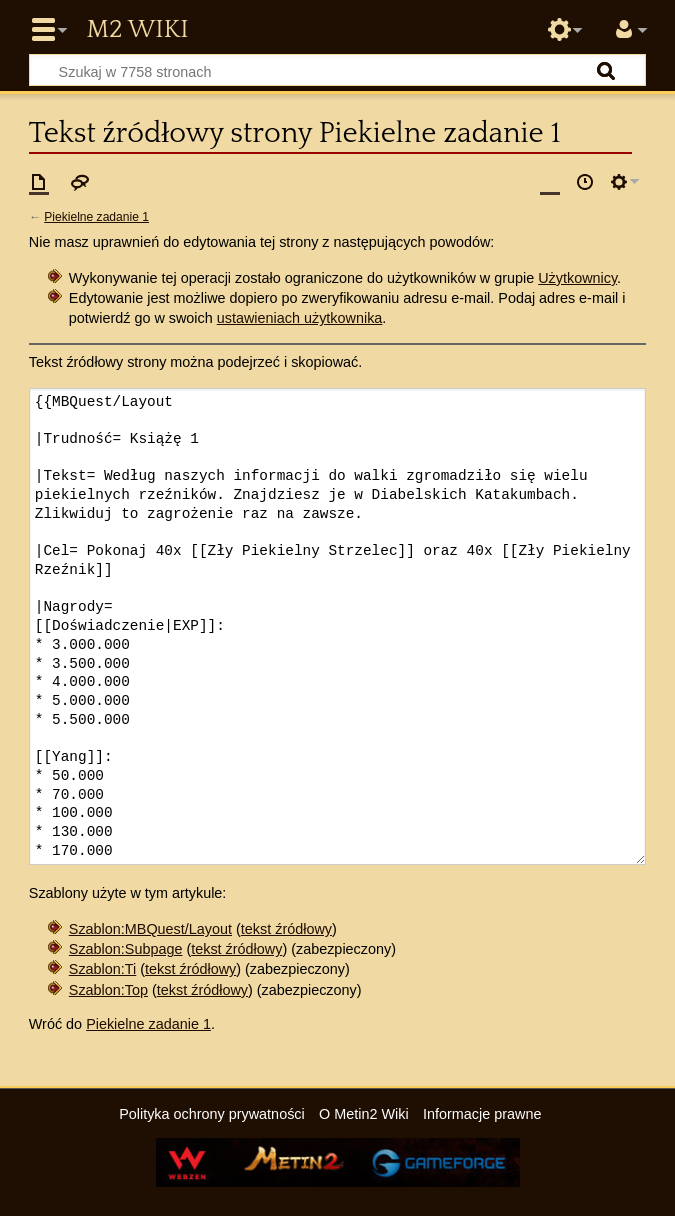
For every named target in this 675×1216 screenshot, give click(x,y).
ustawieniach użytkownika (300, 318)
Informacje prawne (482, 1114)
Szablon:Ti (102, 969)
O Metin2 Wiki (364, 1114)
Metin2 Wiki (137, 30)
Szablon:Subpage (126, 949)
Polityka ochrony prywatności (212, 1114)
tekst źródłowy (286, 929)
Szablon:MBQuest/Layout (150, 929)
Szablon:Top (108, 990)
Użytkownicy (577, 278)
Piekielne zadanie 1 (96, 217)
